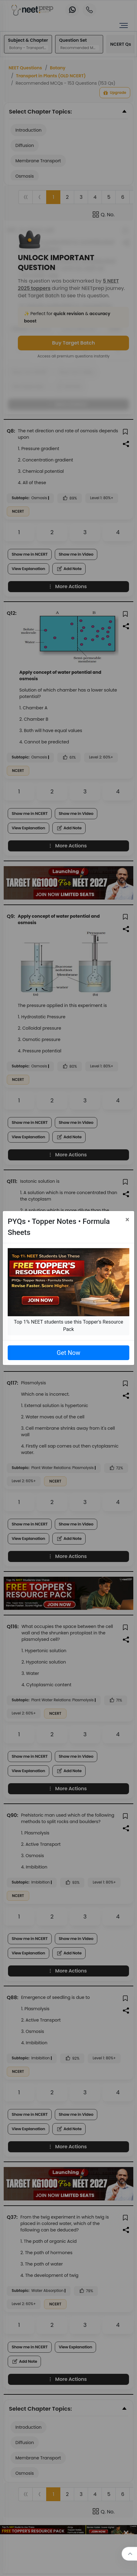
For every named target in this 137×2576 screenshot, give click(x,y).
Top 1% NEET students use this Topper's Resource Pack (68, 1325)
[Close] (127, 1219)
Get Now (68, 1352)
